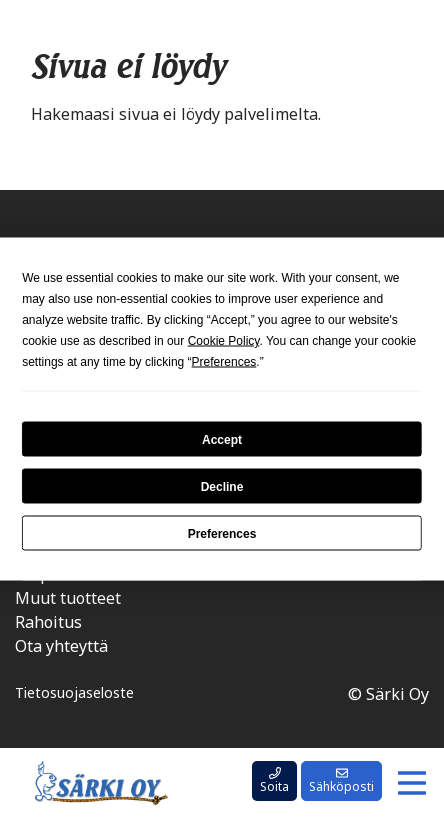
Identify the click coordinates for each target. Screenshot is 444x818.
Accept (222, 439)
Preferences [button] (224, 362)
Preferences (222, 533)
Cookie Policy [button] (224, 341)
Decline (222, 486)
